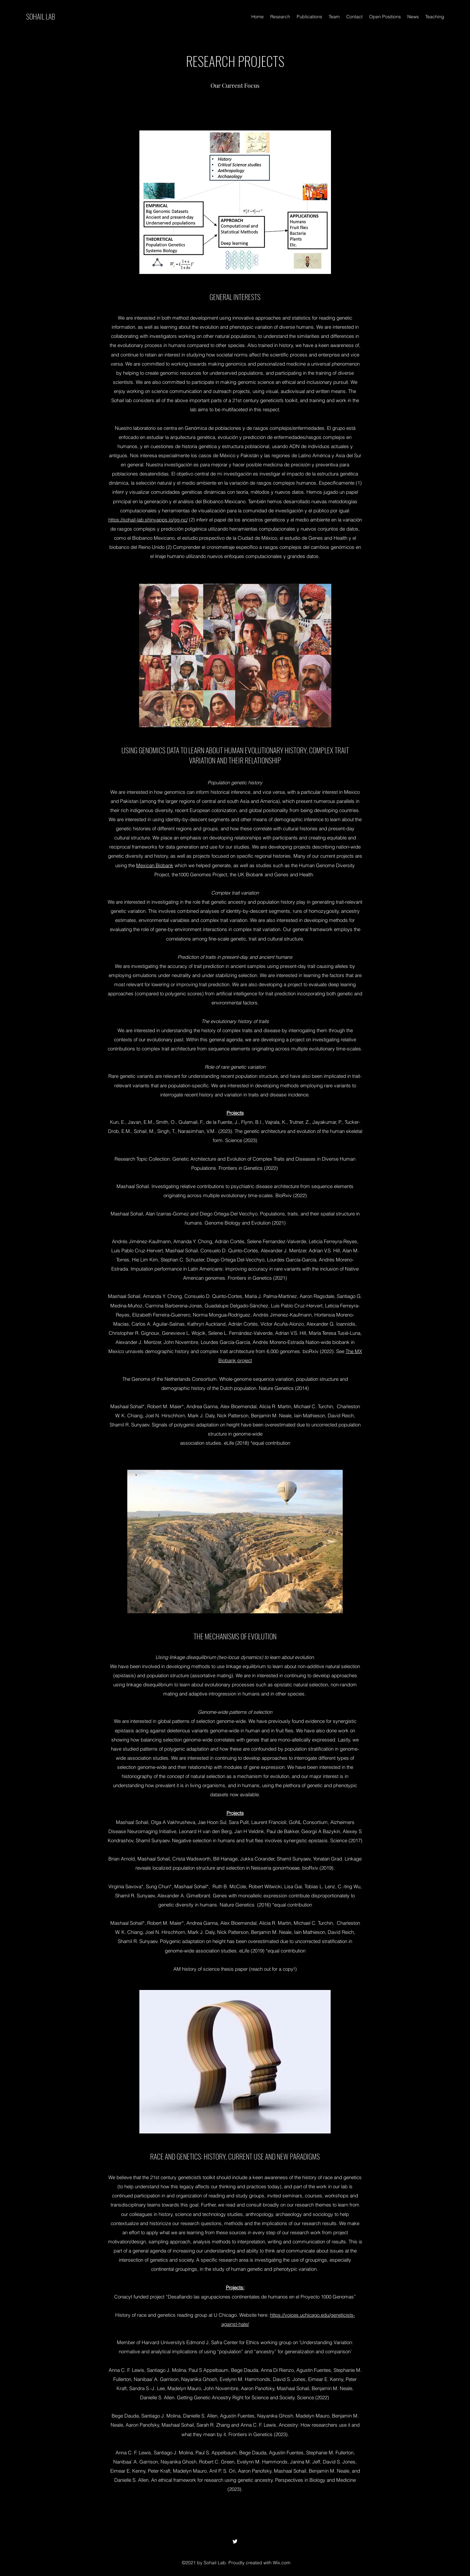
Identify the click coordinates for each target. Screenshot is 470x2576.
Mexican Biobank (154, 865)
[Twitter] (235, 2541)
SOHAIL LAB (40, 16)
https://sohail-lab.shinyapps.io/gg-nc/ (148, 520)
